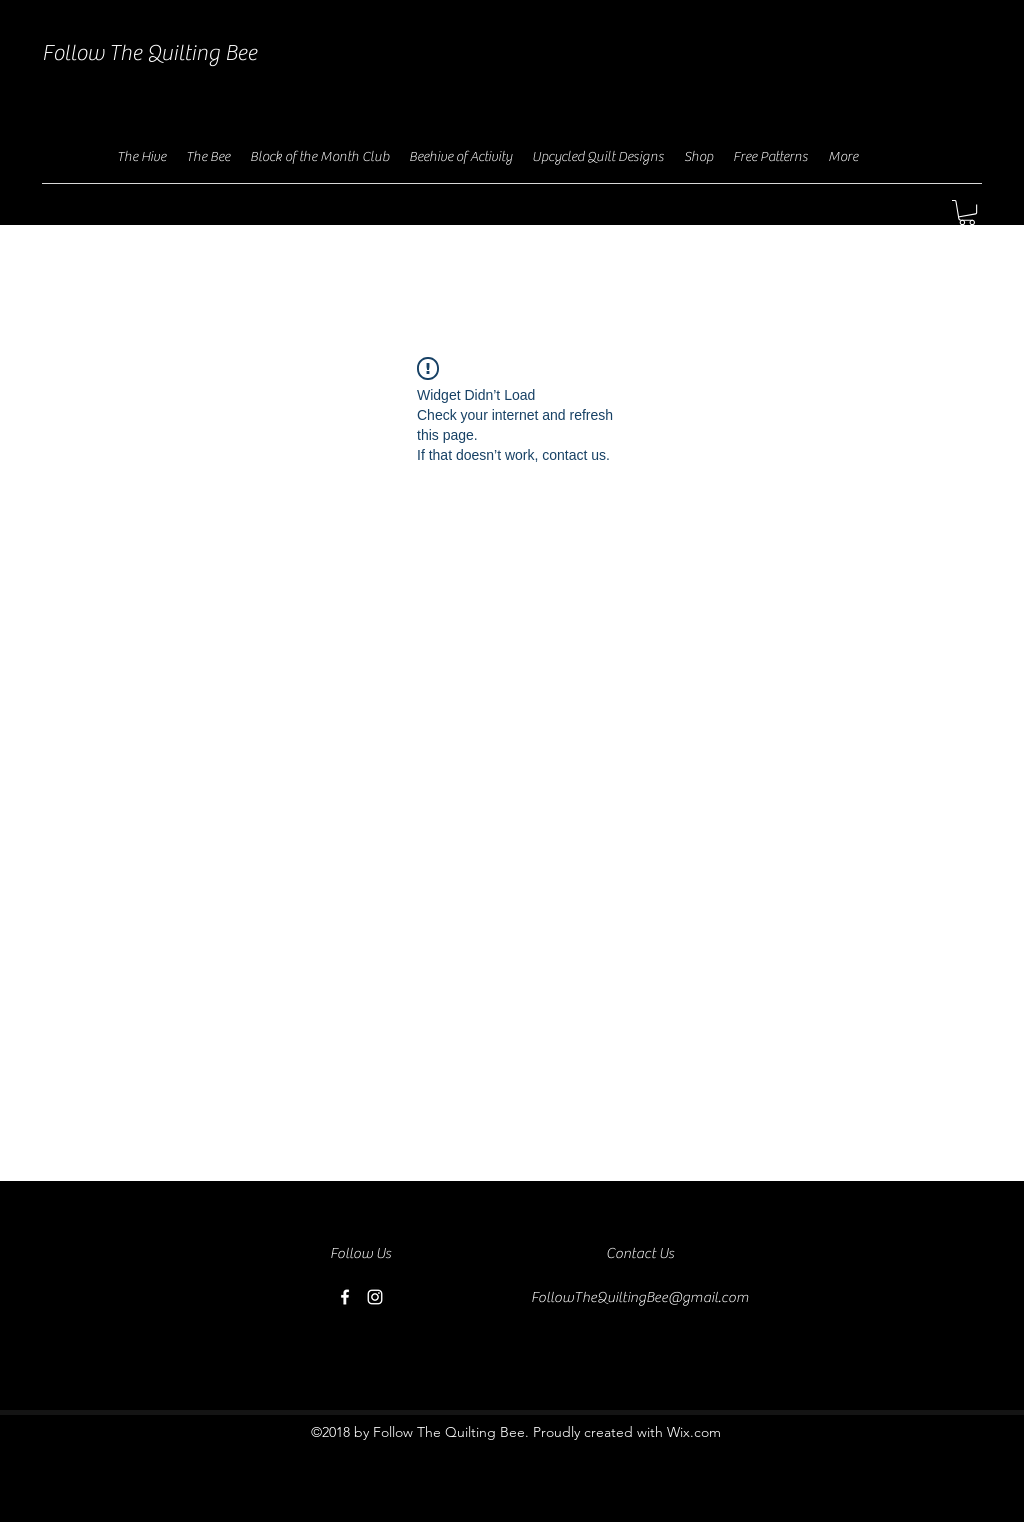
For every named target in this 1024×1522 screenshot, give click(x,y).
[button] (967, 212)
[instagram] (375, 1297)
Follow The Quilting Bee (149, 53)
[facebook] (345, 1297)
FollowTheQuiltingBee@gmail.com (640, 1297)
